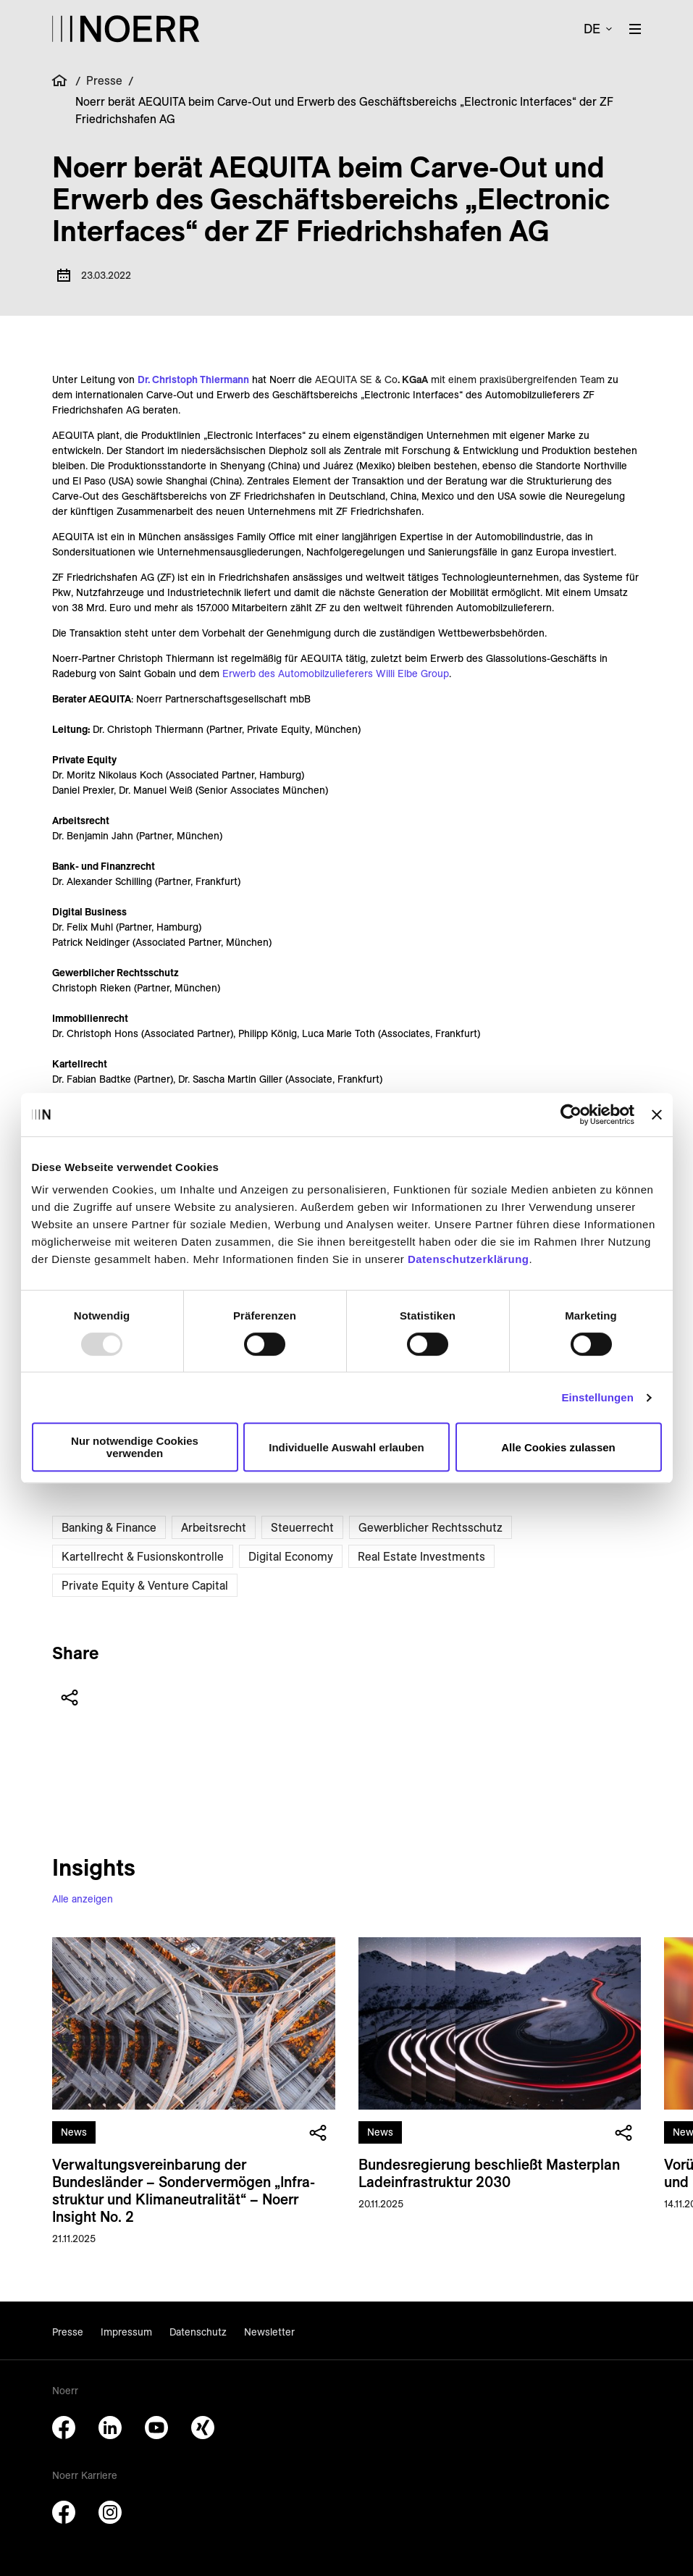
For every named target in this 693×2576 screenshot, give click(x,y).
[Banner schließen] (657, 1114)
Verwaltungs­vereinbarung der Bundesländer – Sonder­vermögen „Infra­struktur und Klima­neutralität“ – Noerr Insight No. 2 (183, 2190)
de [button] (592, 28)
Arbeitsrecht (213, 1527)
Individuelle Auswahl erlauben (346, 1447)
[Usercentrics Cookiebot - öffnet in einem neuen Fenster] (571, 1114)
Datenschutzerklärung (468, 1259)
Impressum (126, 2331)
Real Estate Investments (421, 1556)
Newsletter (269, 2331)
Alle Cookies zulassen (558, 1447)
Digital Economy (290, 1556)
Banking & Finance (109, 1527)
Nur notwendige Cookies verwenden (134, 1447)
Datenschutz (198, 2331)
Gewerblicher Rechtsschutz (430, 1527)
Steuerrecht (302, 1527)
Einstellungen (597, 1397)
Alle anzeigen (82, 1898)
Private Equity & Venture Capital (145, 1585)
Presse (104, 80)
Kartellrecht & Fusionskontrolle (143, 1556)
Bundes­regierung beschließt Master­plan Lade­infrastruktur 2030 (489, 2173)
